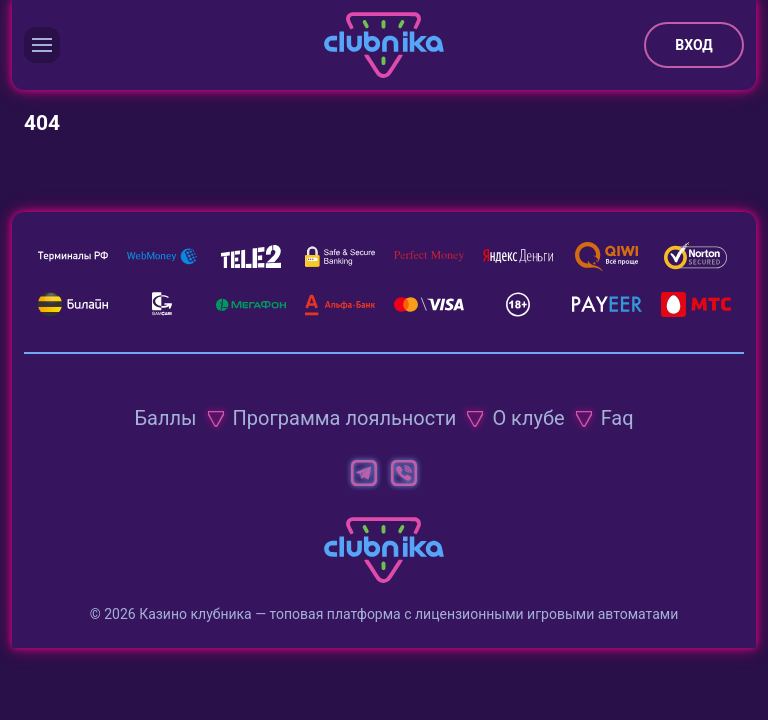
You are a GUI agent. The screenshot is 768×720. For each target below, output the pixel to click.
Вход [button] (694, 45)
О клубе (528, 418)
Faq (617, 418)
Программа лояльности (345, 418)
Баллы (165, 418)
